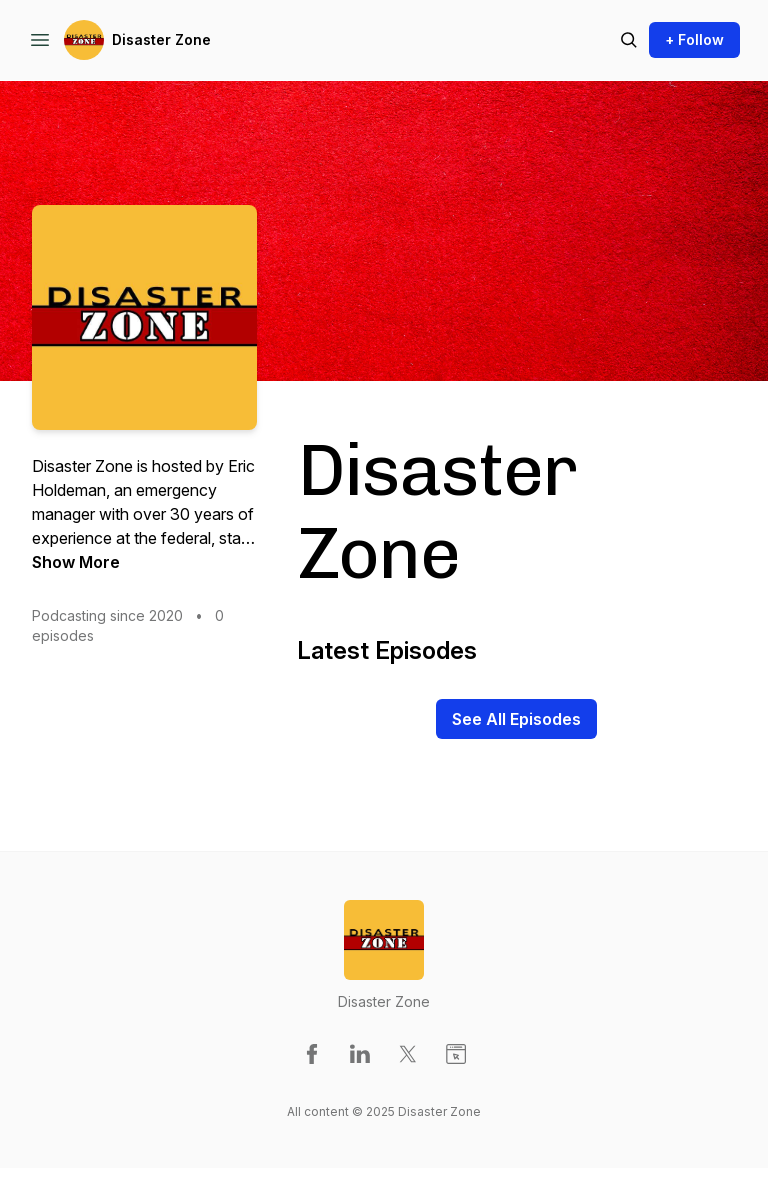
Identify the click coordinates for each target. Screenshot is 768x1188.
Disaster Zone (161, 39)
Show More (76, 562)
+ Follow (694, 39)
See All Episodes (516, 719)
